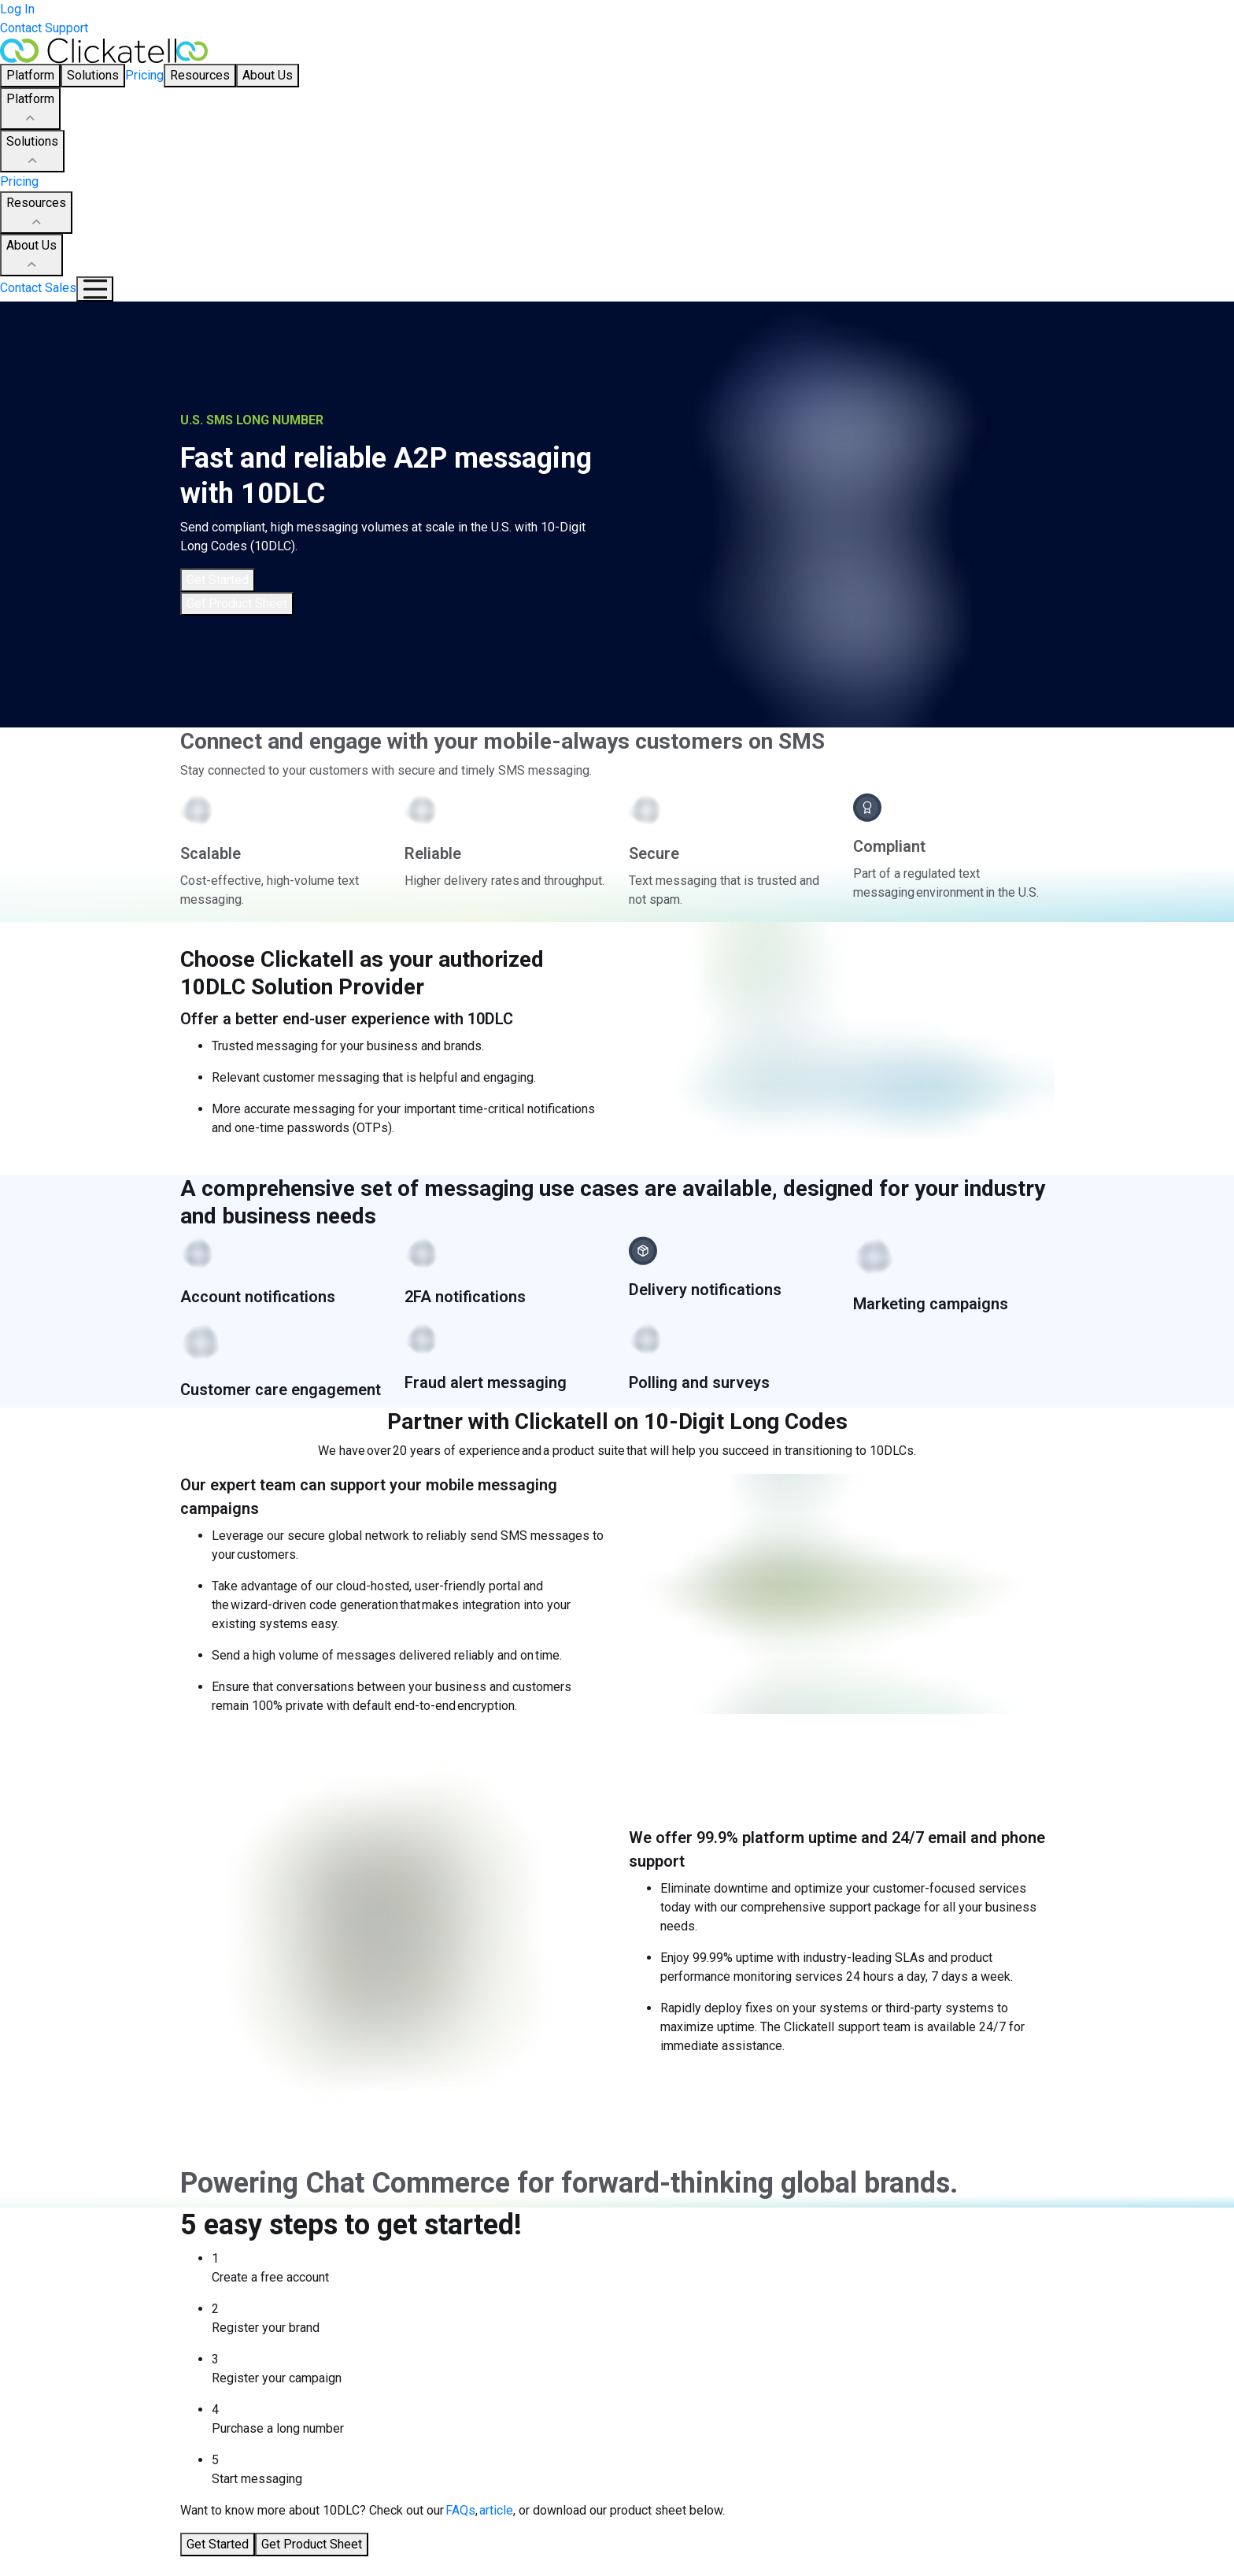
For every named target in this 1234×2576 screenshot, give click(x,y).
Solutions (32, 152)
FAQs (460, 2510)
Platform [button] (30, 75)
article (496, 2510)
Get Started (218, 579)
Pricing (144, 75)
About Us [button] (267, 75)
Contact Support (44, 27)
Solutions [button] (93, 75)
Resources (36, 213)
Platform (30, 109)
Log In (17, 9)
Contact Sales (38, 287)
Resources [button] (200, 75)
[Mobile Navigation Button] (94, 289)
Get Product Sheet (237, 603)
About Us (31, 256)
